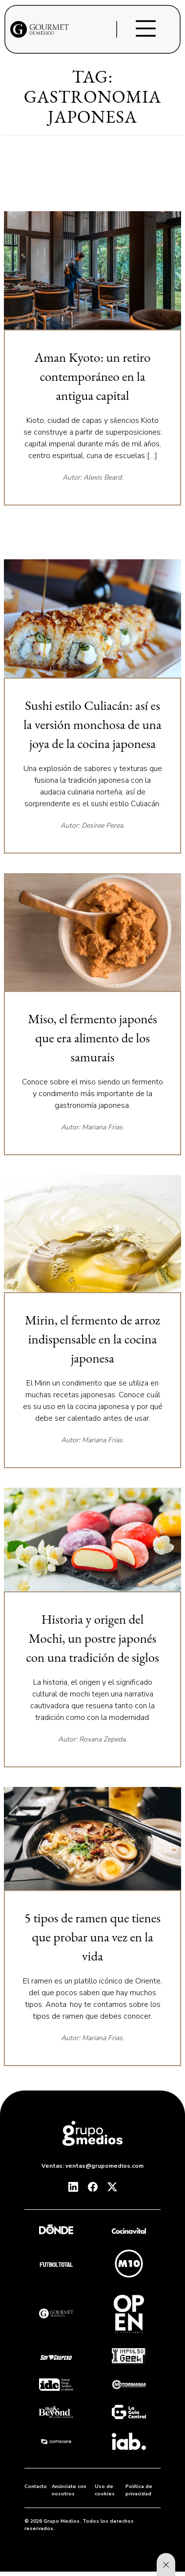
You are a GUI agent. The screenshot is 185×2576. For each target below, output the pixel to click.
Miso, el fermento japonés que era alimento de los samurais (92, 1037)
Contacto (35, 2486)
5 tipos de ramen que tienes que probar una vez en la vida (92, 1936)
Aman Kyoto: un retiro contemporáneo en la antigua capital (93, 376)
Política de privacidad (138, 2490)
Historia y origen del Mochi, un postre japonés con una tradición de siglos (92, 1638)
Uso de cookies (105, 2490)
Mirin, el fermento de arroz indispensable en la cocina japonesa (92, 1338)
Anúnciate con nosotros (69, 2490)
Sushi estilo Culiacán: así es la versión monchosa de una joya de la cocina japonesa (92, 724)
